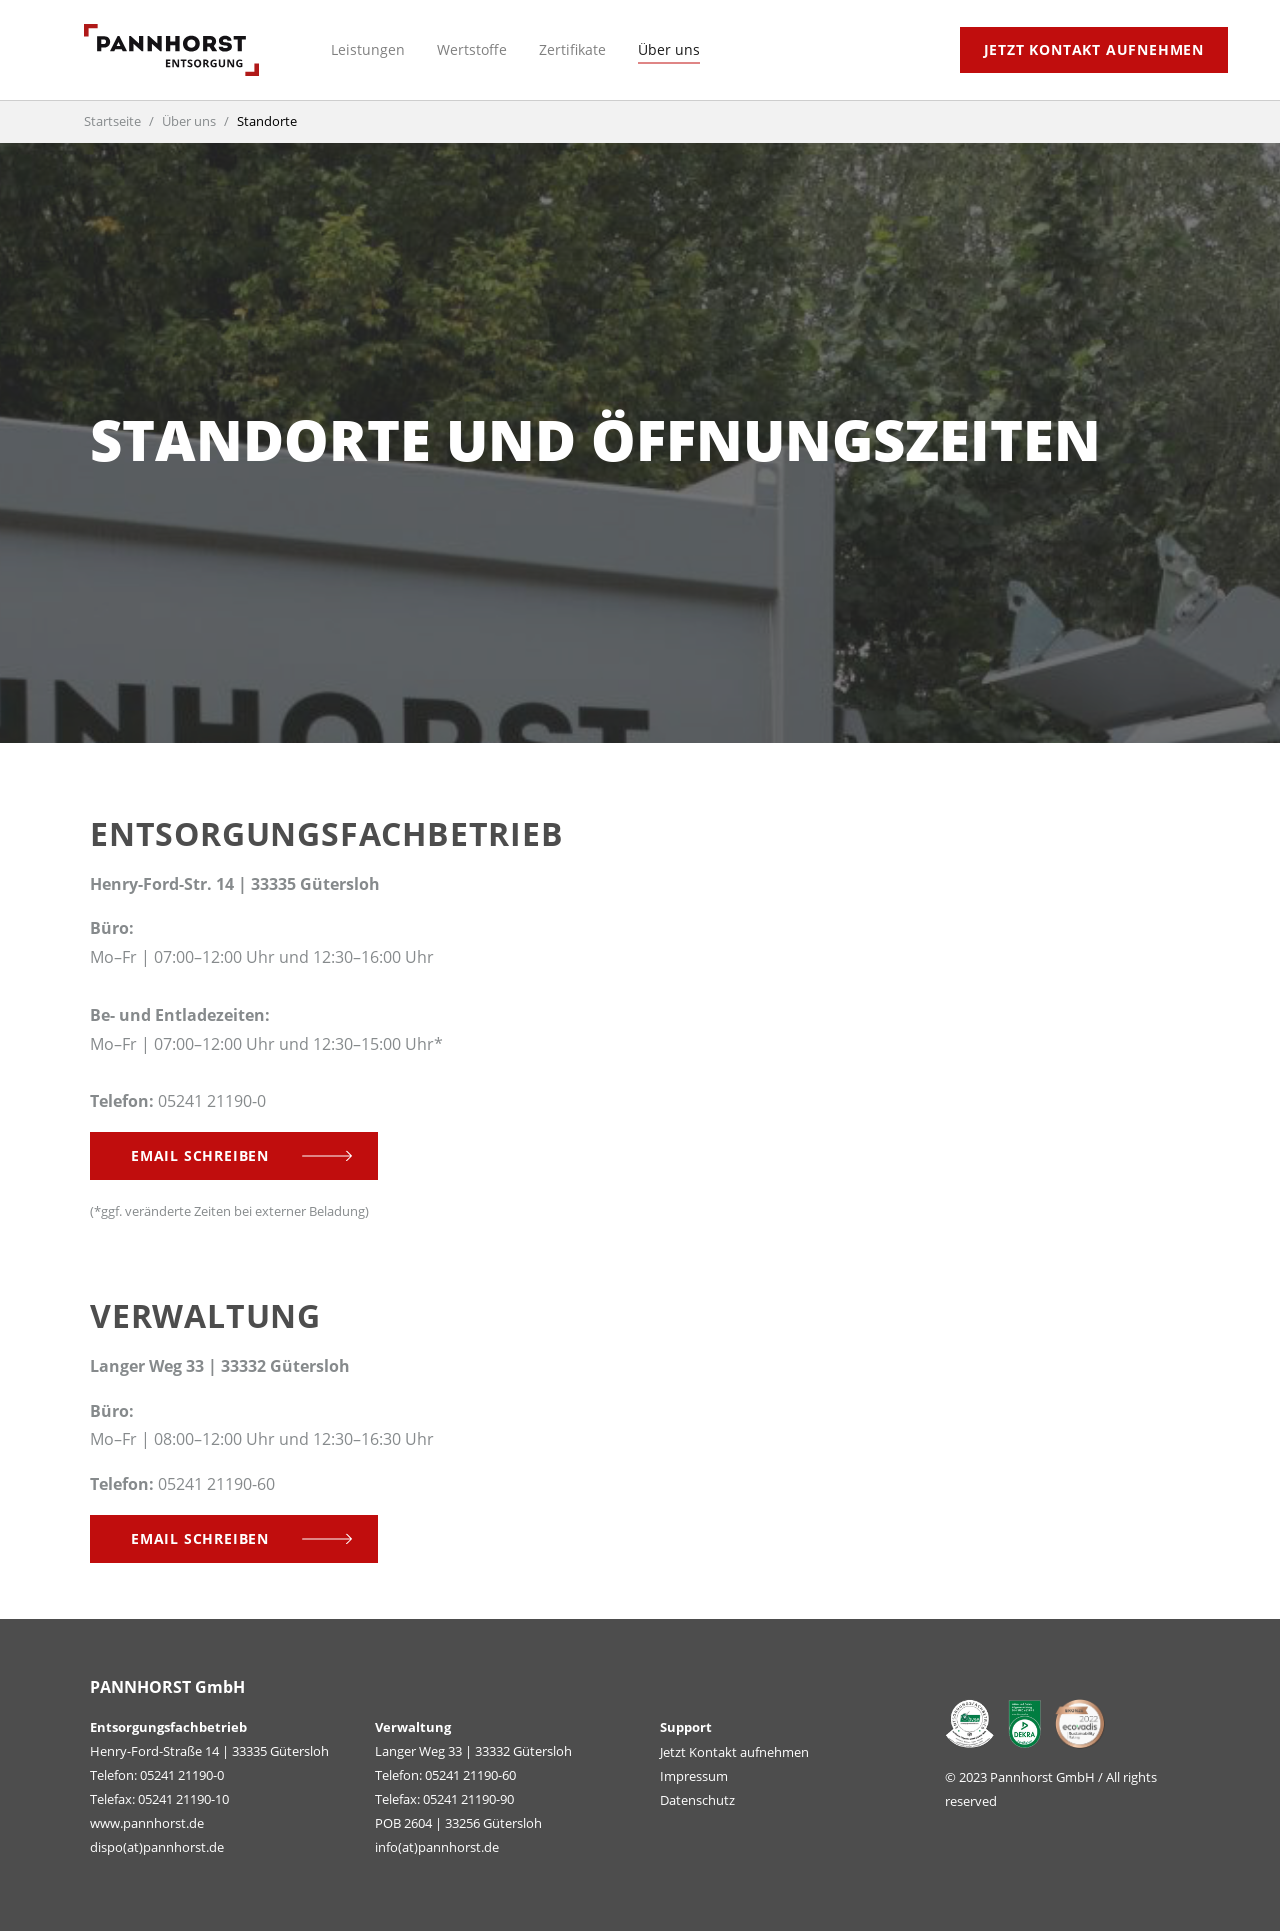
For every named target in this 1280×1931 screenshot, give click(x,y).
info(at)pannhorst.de (437, 1847)
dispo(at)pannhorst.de (157, 1847)
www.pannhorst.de (147, 1823)
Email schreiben (200, 1155)
